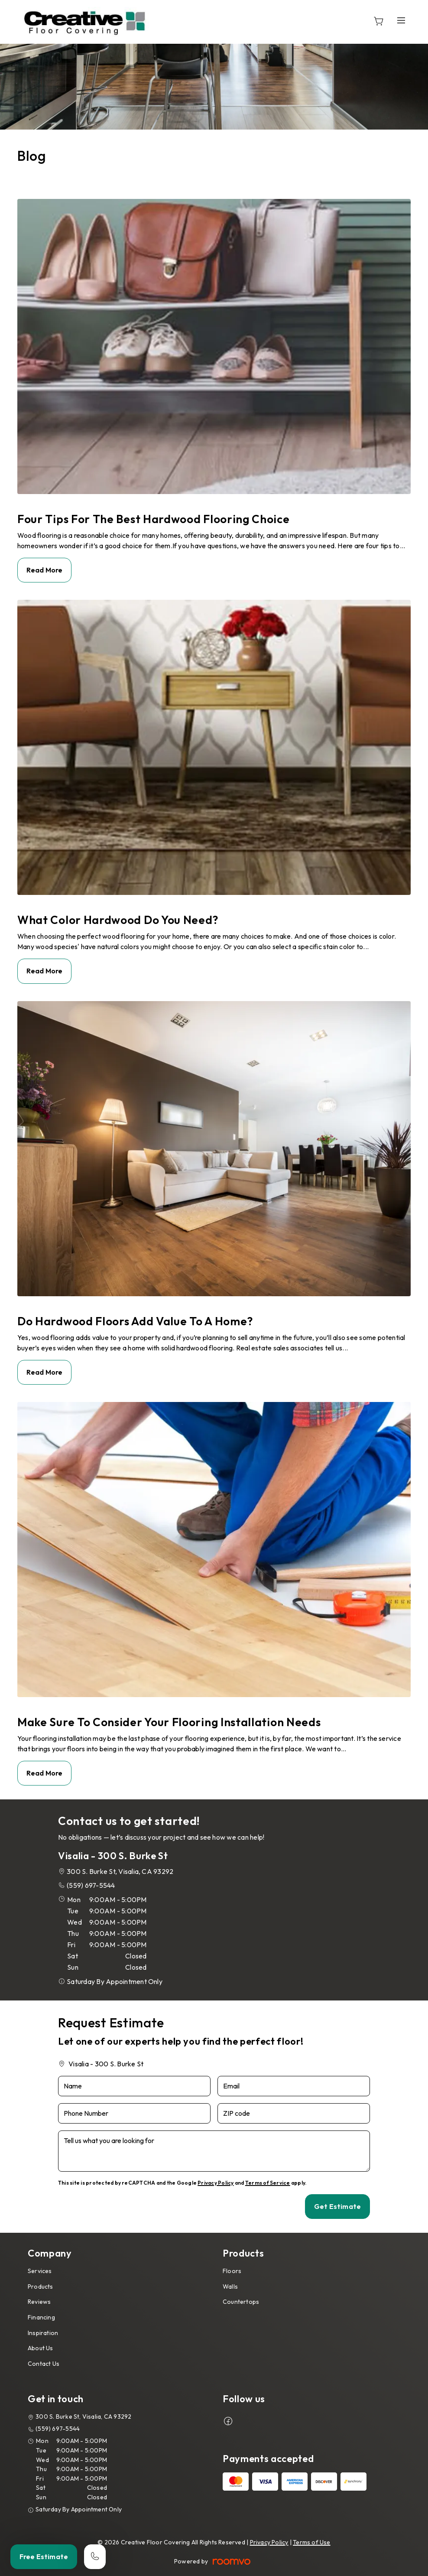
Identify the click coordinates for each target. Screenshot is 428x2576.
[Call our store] (95, 2556)
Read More (44, 570)
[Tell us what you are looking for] (214, 2151)
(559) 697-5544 (91, 1885)
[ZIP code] (293, 2113)
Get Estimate (337, 2206)
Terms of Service (267, 2182)
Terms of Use (312, 2542)
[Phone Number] (134, 2113)
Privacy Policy (215, 2182)
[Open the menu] (401, 20)
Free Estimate (43, 2556)
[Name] (134, 2086)
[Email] (293, 2086)
